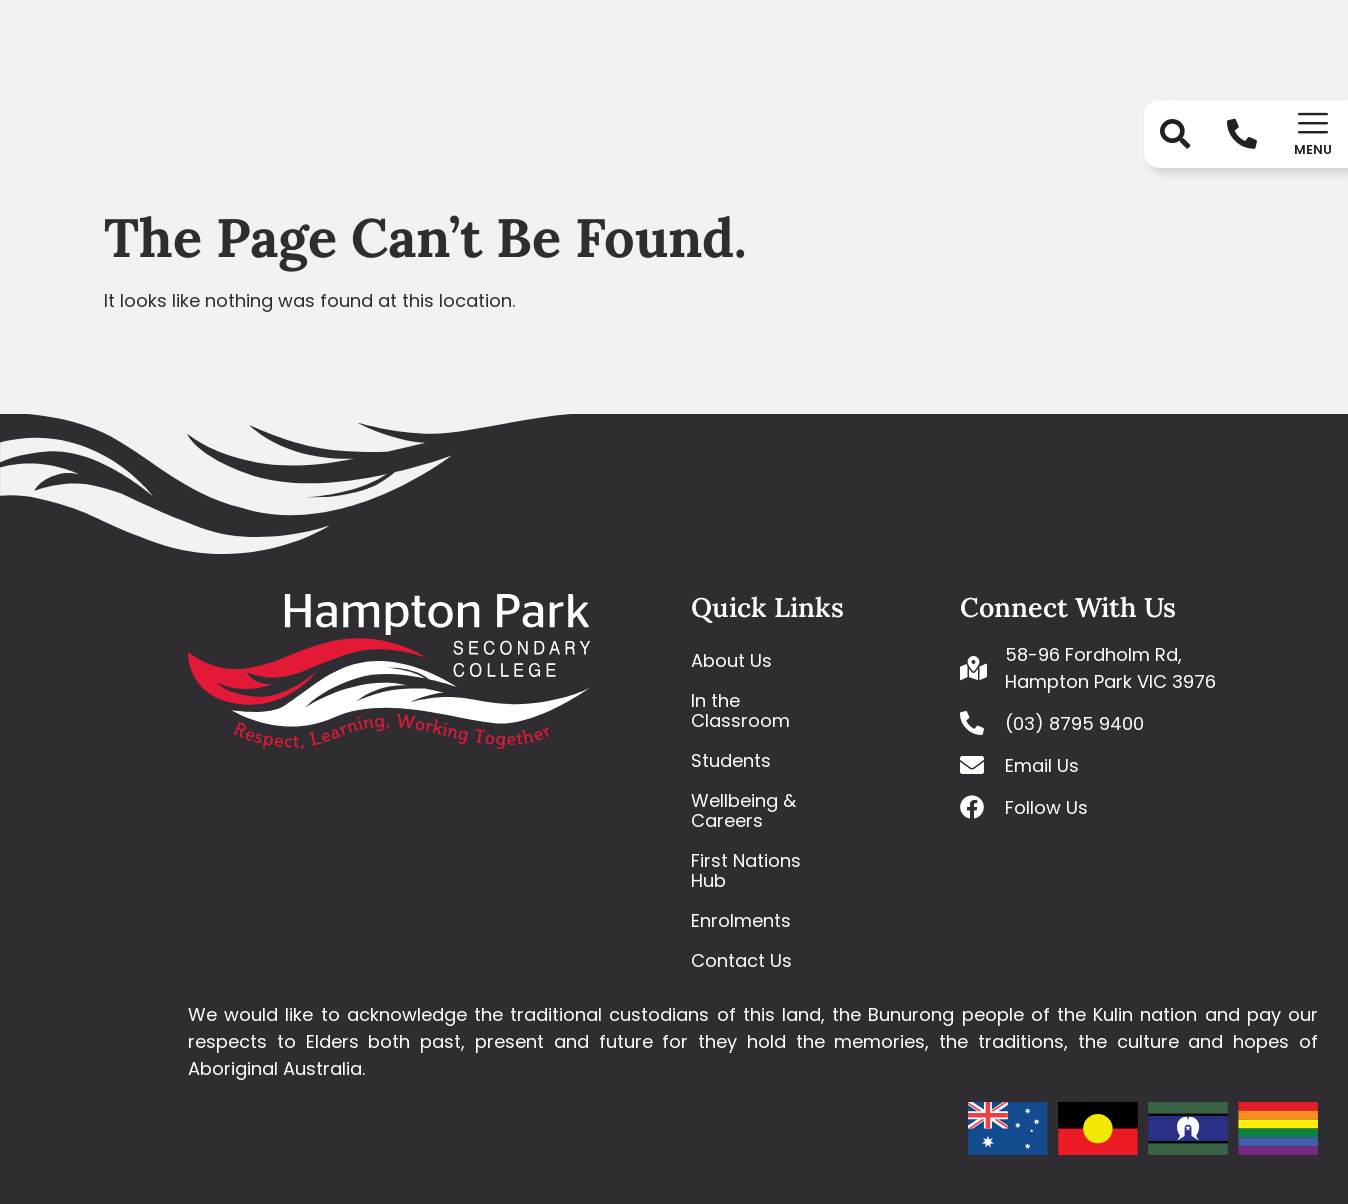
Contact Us (741, 960)
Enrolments (741, 920)
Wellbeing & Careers (743, 810)
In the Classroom (740, 710)
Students (731, 760)
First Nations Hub (746, 870)
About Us (731, 660)
